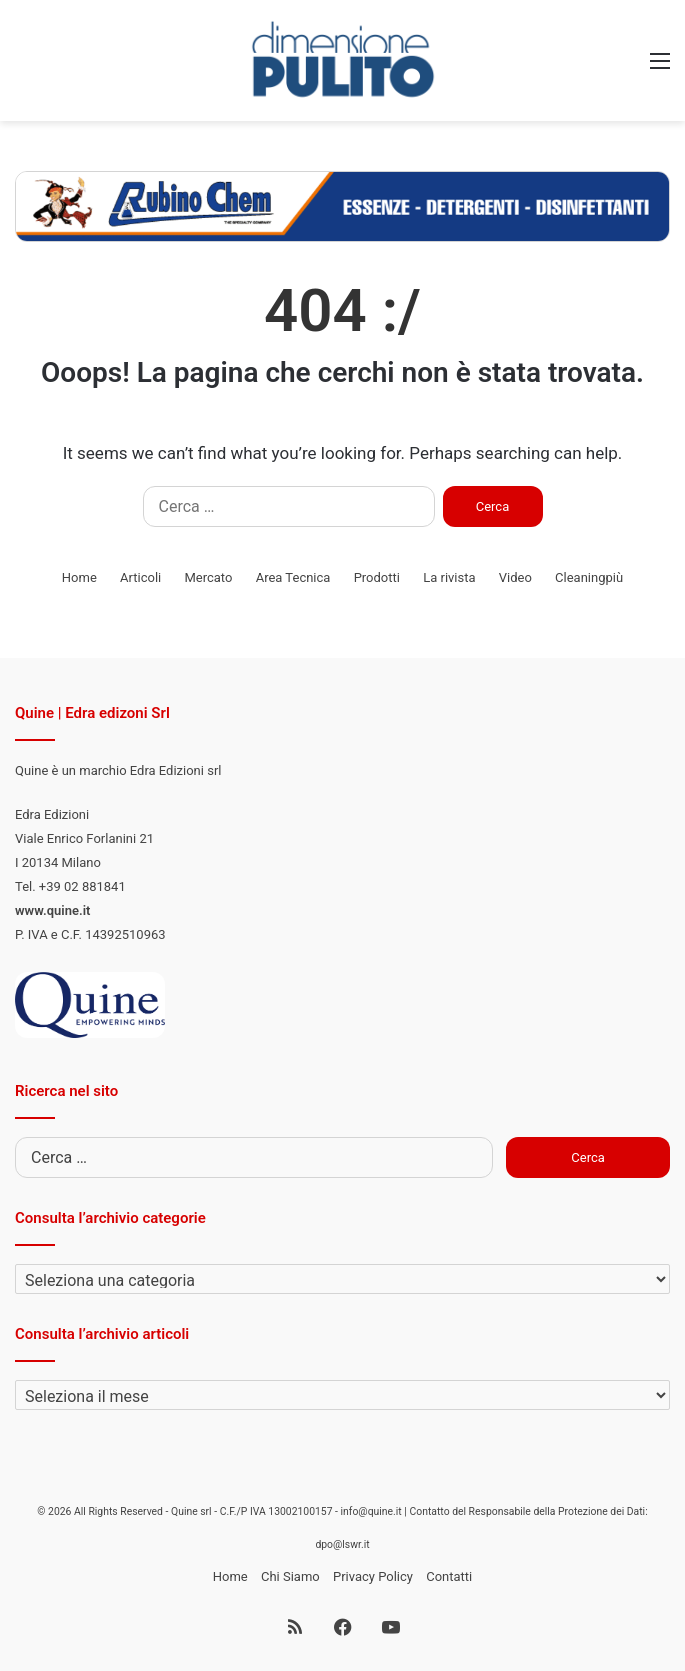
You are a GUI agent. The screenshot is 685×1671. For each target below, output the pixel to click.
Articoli (140, 577)
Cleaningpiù (589, 577)
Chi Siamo (290, 1576)
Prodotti (377, 577)
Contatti (449, 1576)
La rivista (449, 577)
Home (79, 577)
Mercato (208, 577)
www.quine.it (52, 910)
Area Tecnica (293, 577)
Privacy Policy (373, 1576)
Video (515, 577)
